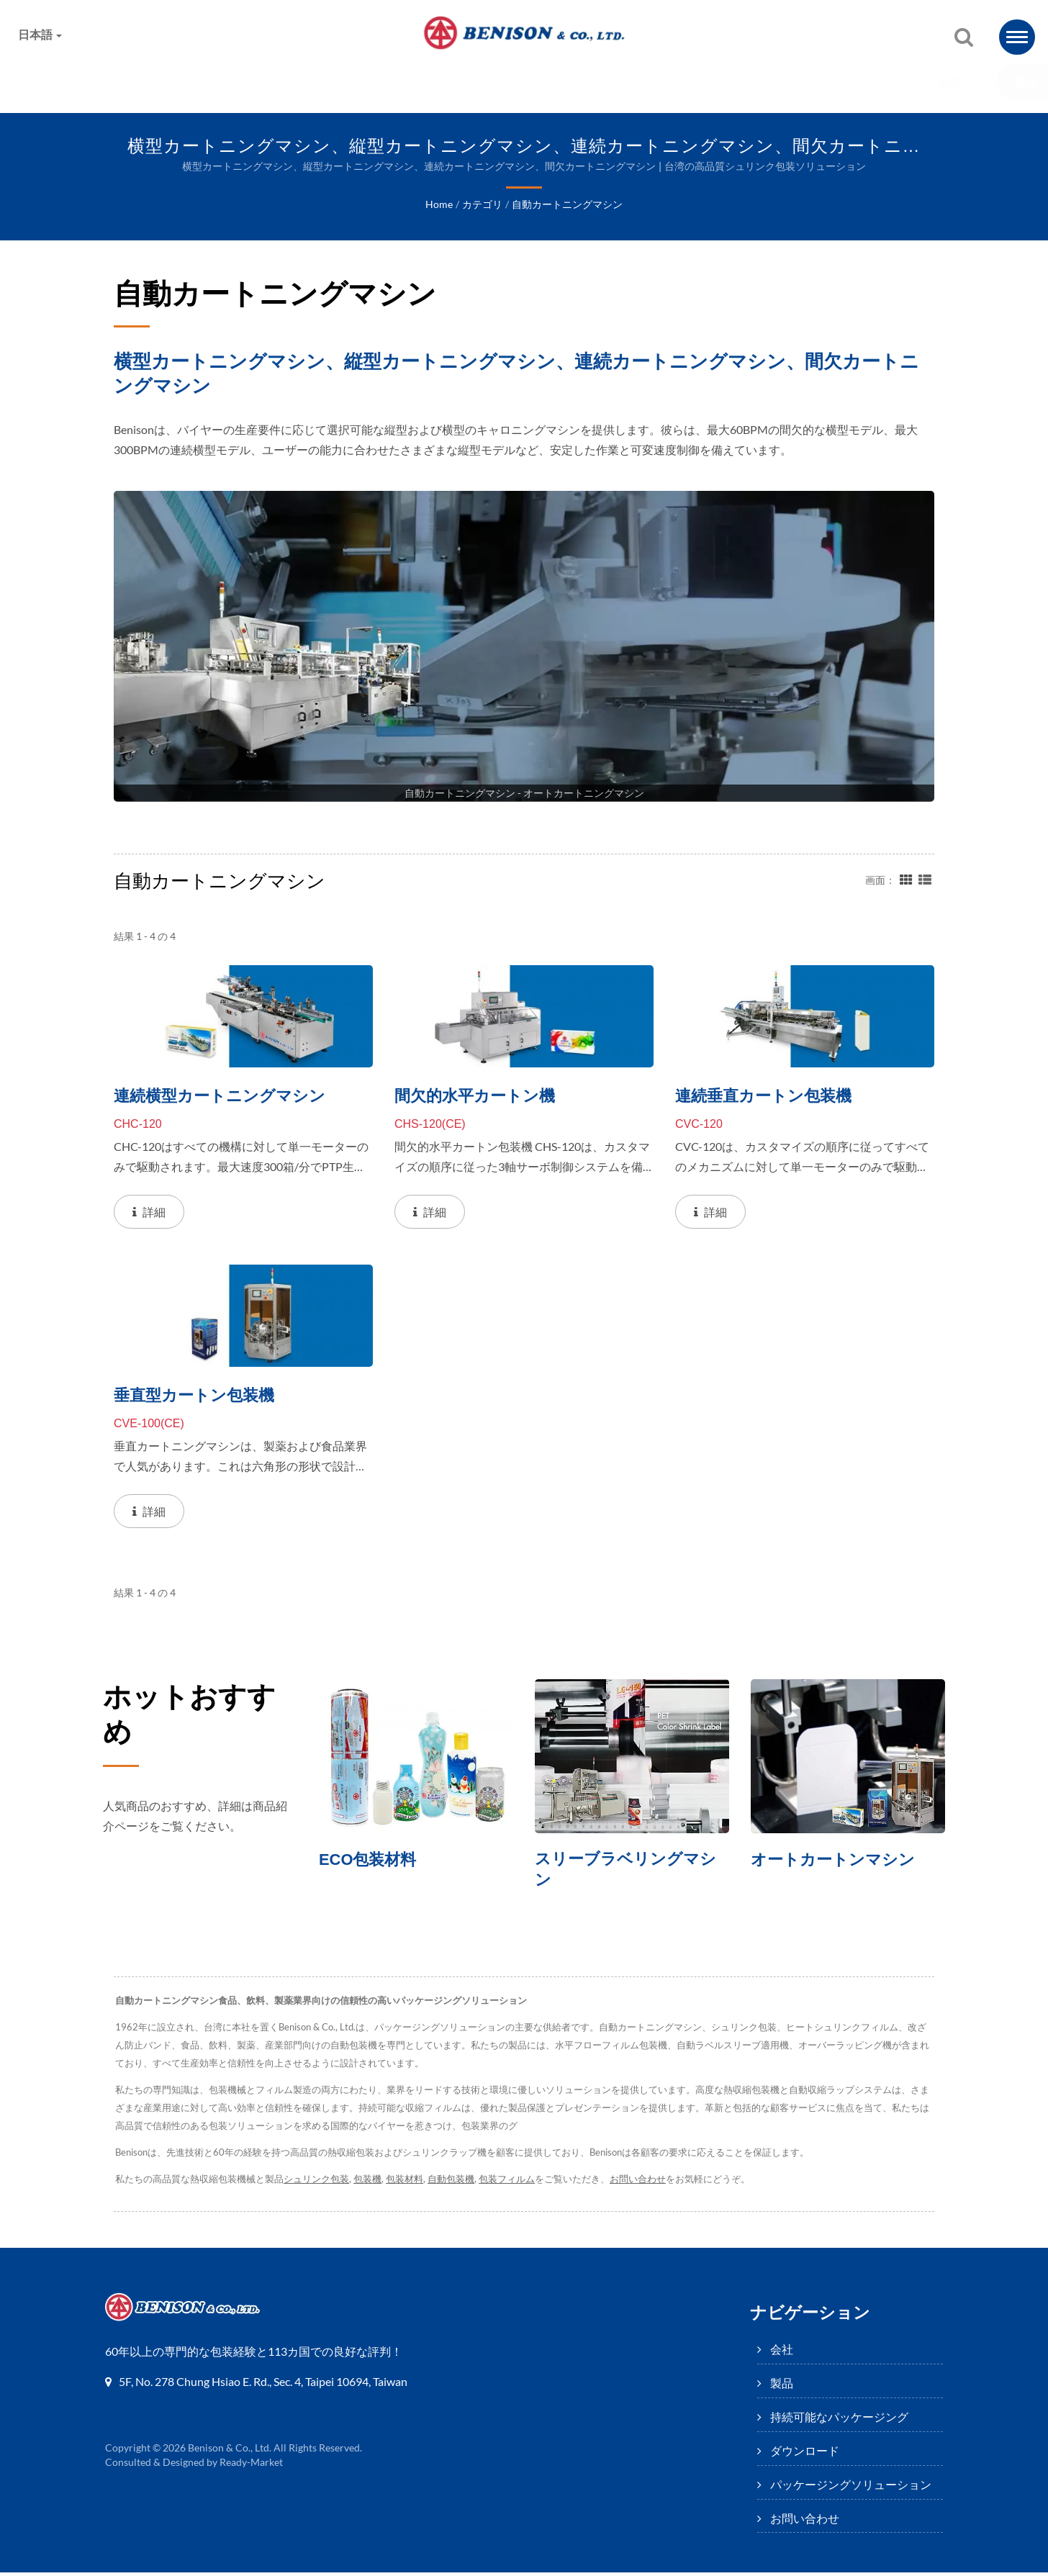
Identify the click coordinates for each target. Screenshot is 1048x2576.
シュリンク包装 (316, 2182)
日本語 (40, 34)
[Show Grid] (906, 879)
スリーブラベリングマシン (629, 1872)
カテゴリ (482, 205)
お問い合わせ (865, 82)
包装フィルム (510, 2182)
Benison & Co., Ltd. (230, 2451)
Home (439, 205)
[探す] (963, 38)
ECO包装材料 (370, 1861)
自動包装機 (453, 2182)
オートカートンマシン (836, 1861)
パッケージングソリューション (696, 82)
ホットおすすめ (185, 1720)
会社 (159, 82)
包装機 (368, 2182)
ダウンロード (527, 82)
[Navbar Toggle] (1017, 37)
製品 (236, 82)
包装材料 (406, 2182)
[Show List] (925, 879)
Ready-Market (252, 2466)
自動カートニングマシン (566, 205)
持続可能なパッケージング (371, 82)
